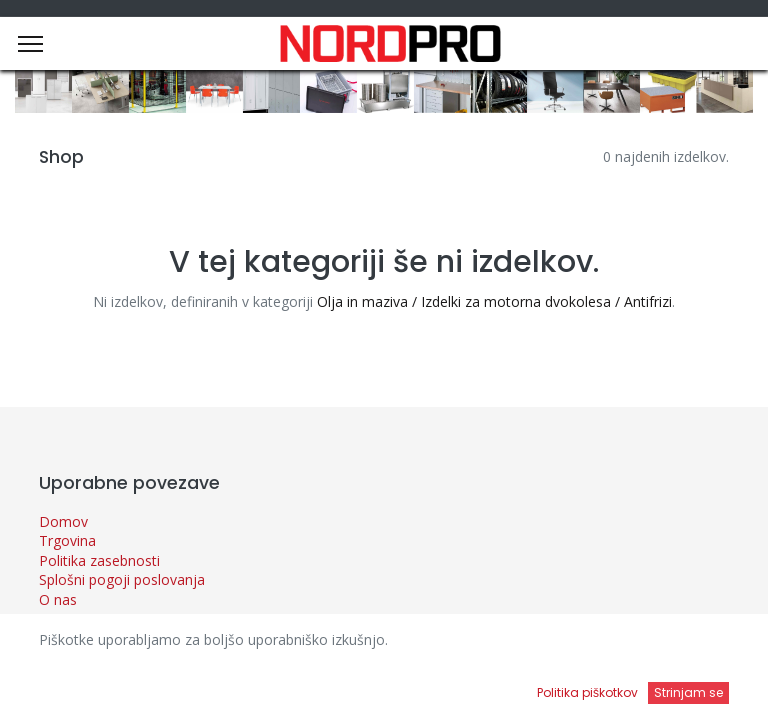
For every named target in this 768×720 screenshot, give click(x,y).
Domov (63, 521)
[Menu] (30, 44)
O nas (58, 599)
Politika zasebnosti (99, 560)
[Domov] (66, 685)
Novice (61, 619)
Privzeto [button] (581, 645)
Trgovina (67, 540)
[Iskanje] (277, 685)
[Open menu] (490, 691)
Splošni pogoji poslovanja (122, 579)
